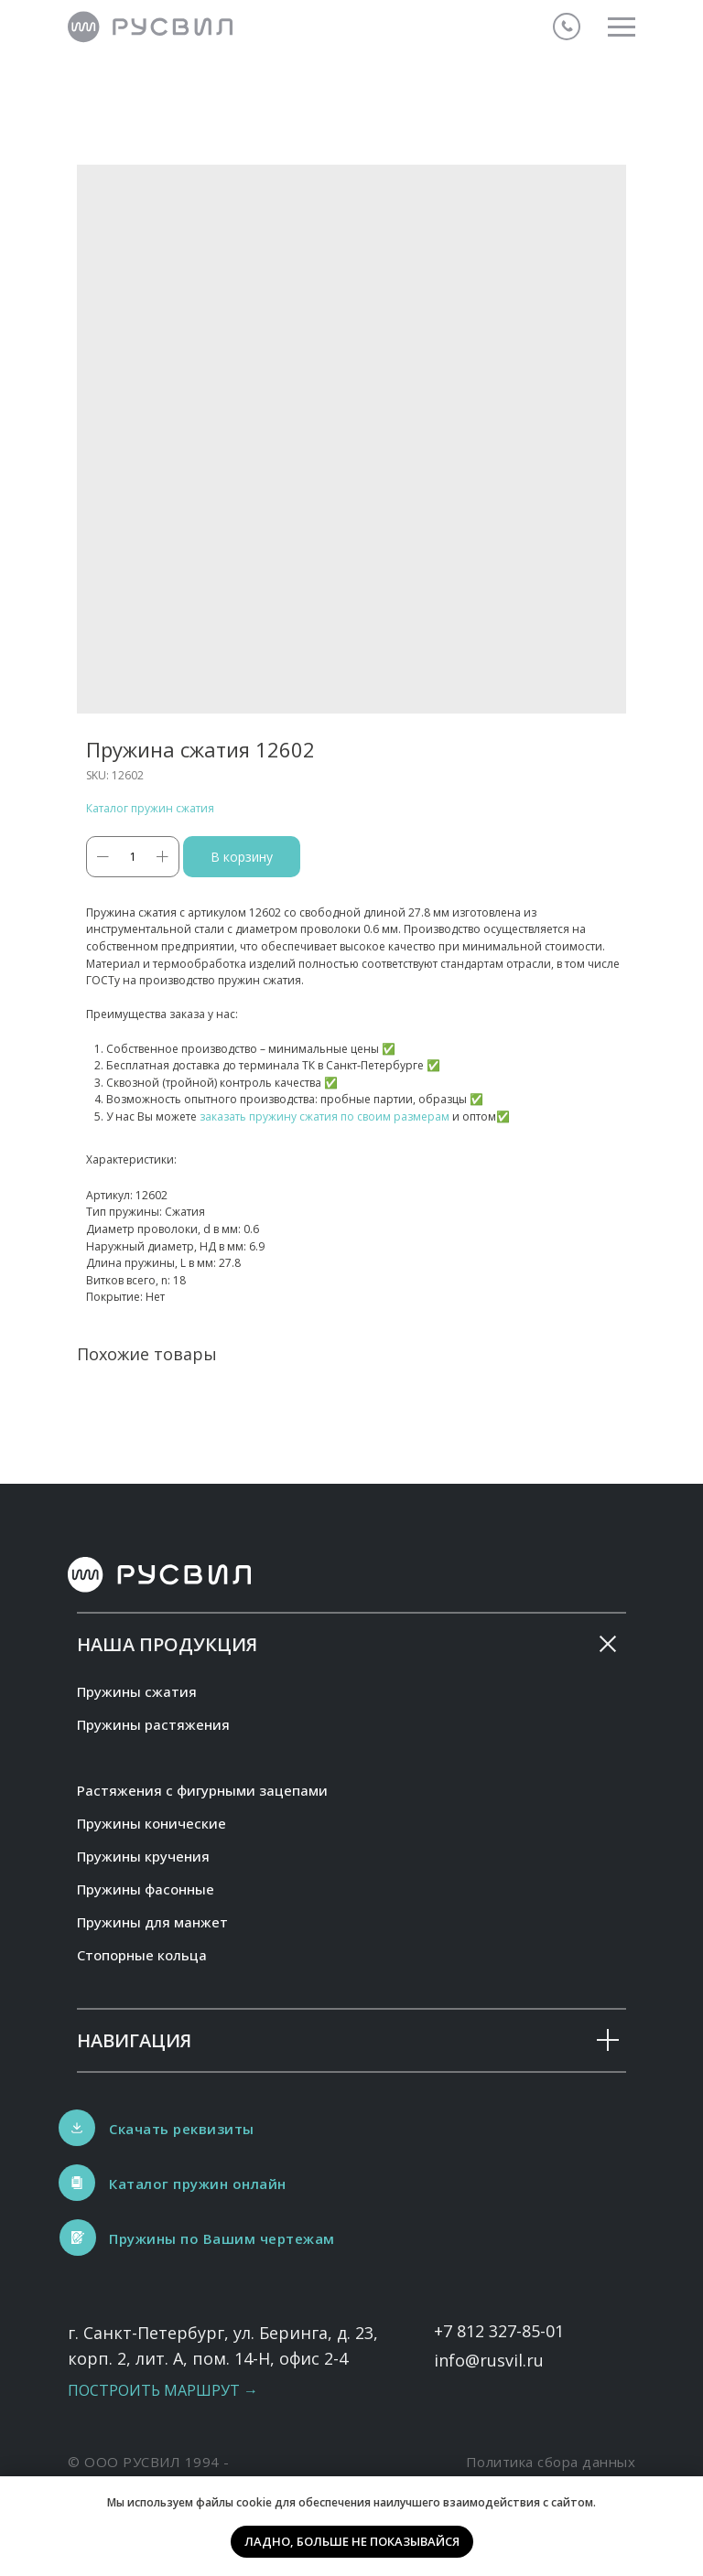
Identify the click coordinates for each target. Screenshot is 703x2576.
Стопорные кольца (142, 1955)
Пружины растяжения (153, 1724)
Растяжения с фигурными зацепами (202, 1790)
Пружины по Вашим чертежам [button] (222, 2238)
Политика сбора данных (551, 2462)
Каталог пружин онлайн (198, 2183)
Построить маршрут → (163, 2390)
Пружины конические (151, 1823)
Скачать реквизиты (181, 2129)
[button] (77, 2237)
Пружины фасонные (145, 1889)
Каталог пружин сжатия (150, 808)
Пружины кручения (143, 1856)
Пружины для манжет (152, 1922)
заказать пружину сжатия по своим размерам (324, 1116)
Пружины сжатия (137, 1691)
